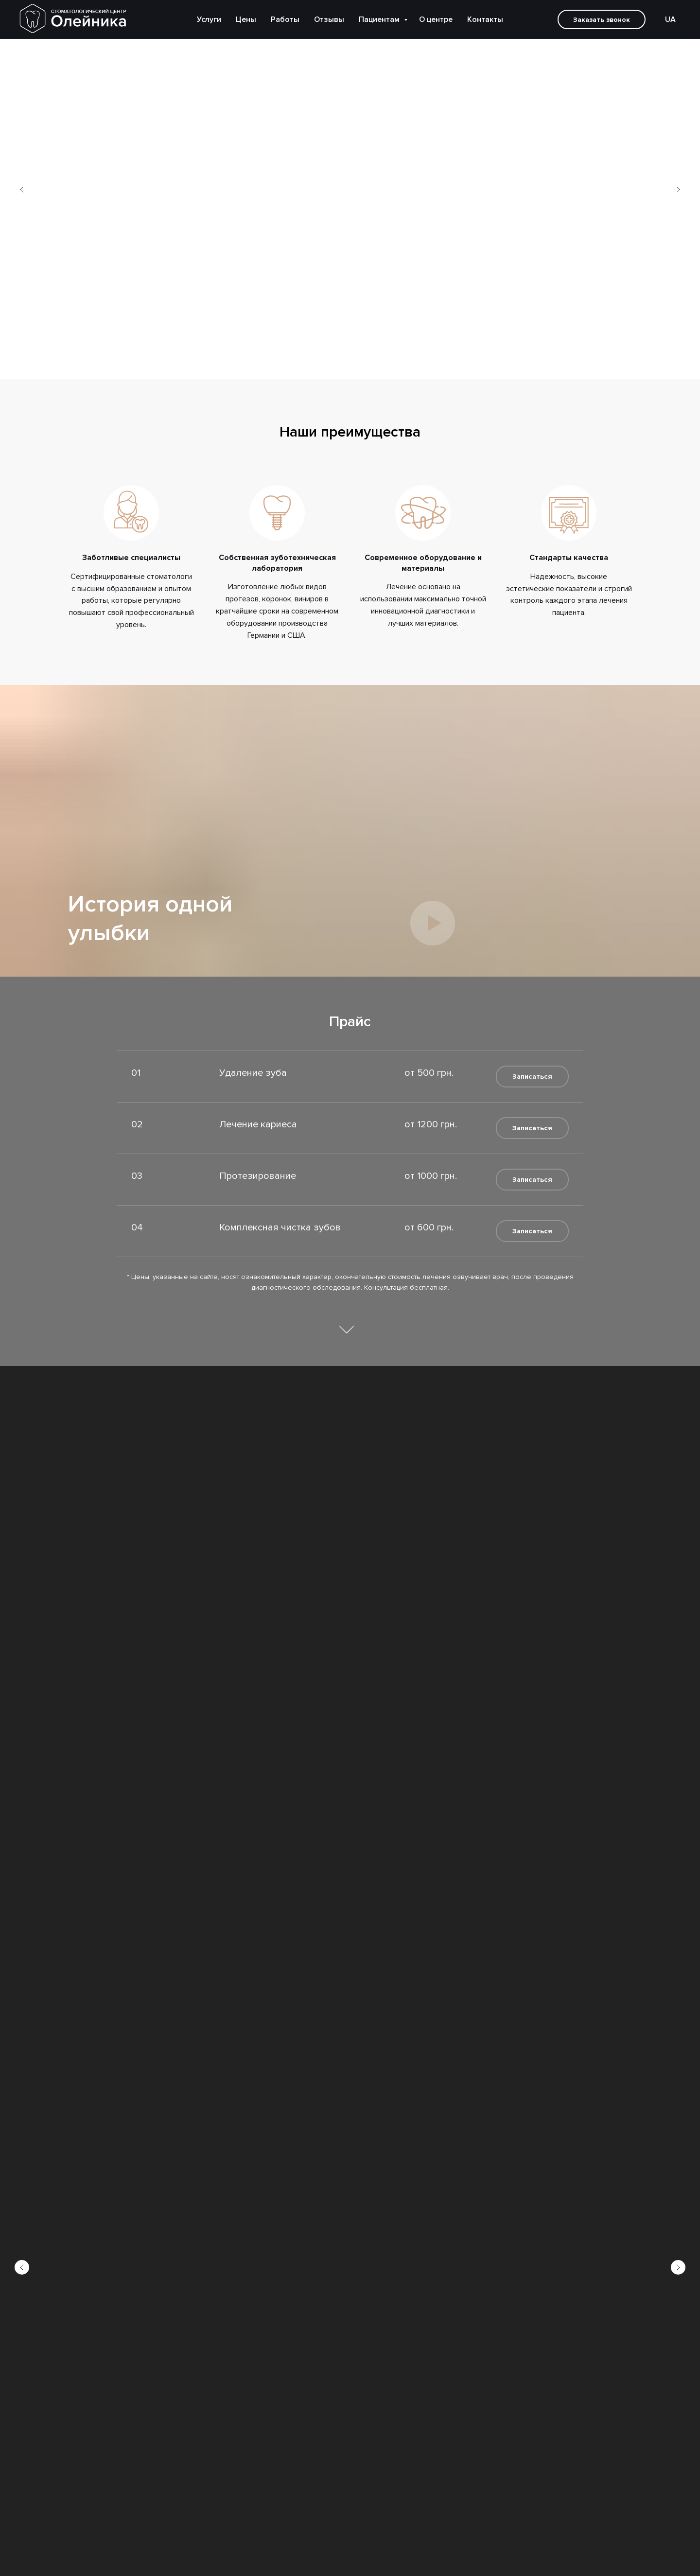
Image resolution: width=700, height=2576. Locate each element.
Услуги (209, 19)
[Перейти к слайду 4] (364, 364)
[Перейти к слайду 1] (335, 364)
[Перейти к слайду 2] (345, 364)
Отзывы (329, 19)
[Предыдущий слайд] (22, 189)
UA (670, 19)
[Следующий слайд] (678, 189)
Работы (285, 19)
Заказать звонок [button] (601, 20)
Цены (246, 19)
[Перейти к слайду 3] (354, 364)
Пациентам (380, 19)
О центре (436, 19)
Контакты (485, 19)
